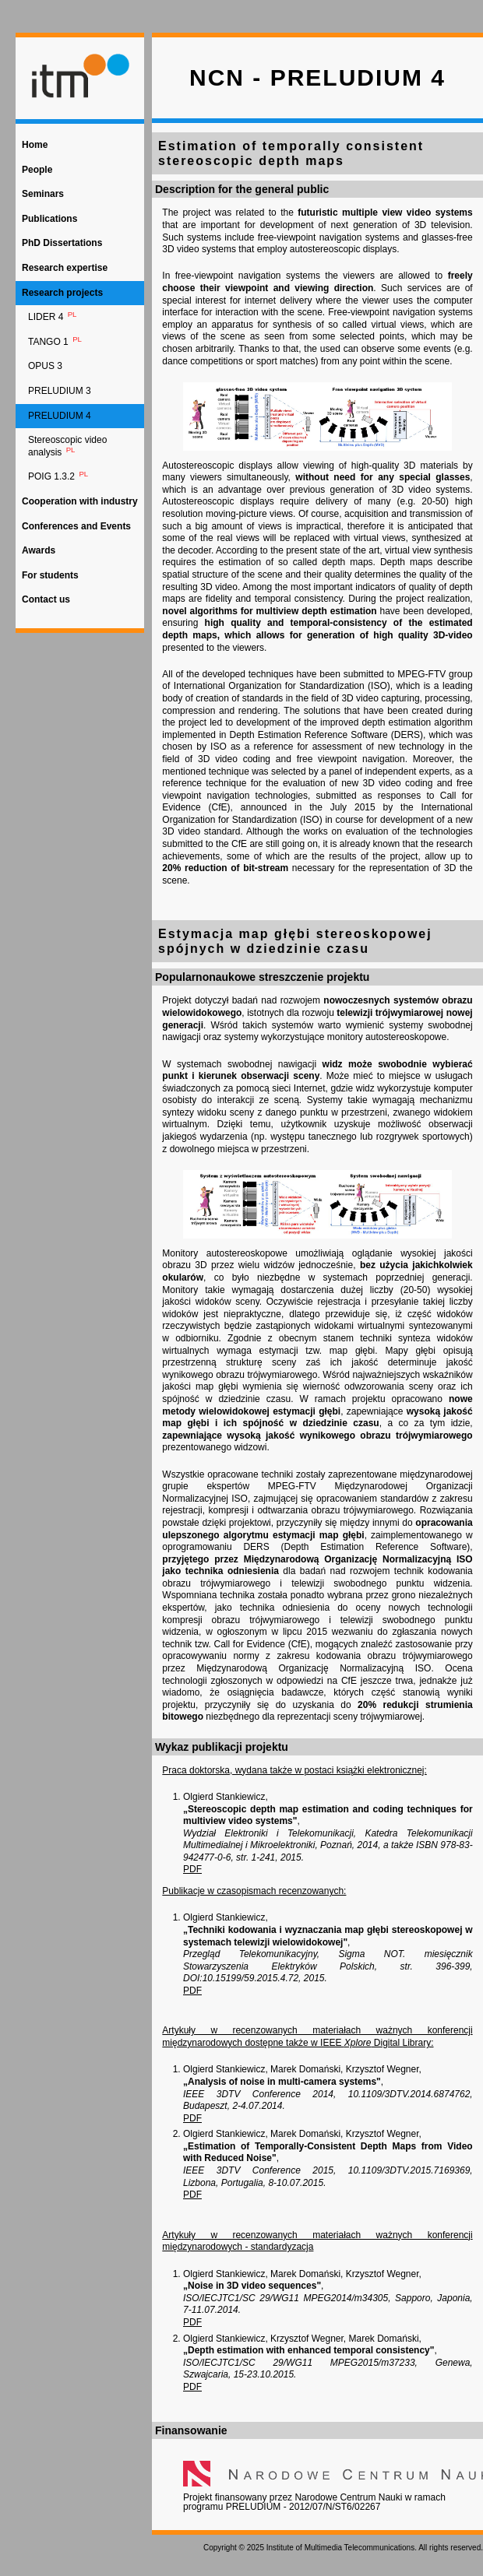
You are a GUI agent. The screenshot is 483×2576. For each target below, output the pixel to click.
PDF (192, 1869)
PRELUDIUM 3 (59, 390)
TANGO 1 (55, 341)
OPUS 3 (45, 365)
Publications (49, 218)
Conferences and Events (76, 526)
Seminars (43, 193)
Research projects (62, 292)
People (37, 169)
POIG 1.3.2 (59, 475)
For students (50, 575)
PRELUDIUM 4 (59, 415)
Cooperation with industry (80, 501)
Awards (38, 550)
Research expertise (65, 267)
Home (35, 144)
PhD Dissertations (62, 242)
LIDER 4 (53, 316)
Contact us (46, 599)
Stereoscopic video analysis (67, 446)
